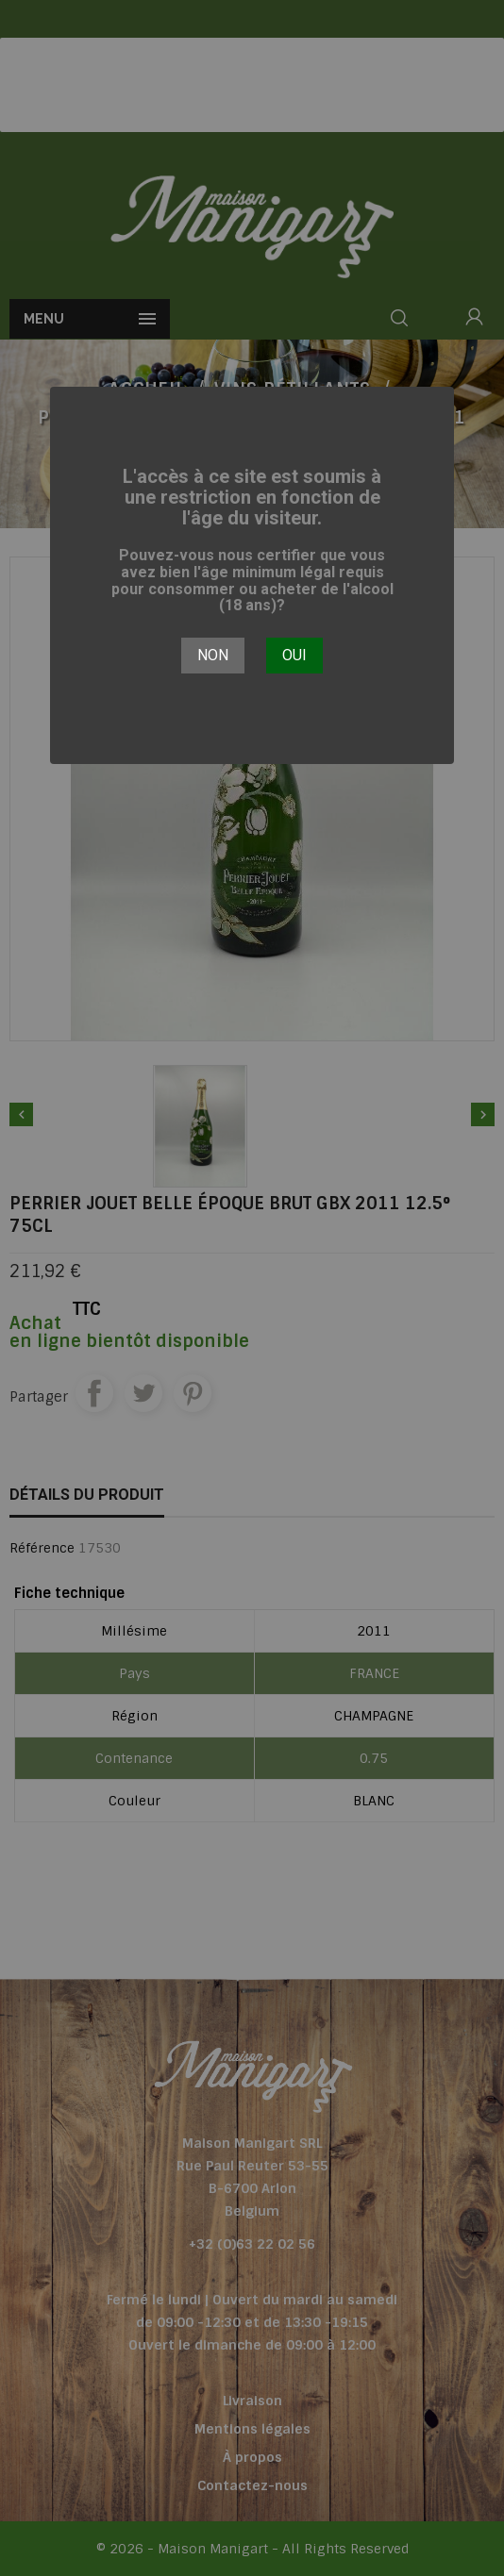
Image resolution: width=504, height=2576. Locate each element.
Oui (294, 655)
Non (212, 655)
